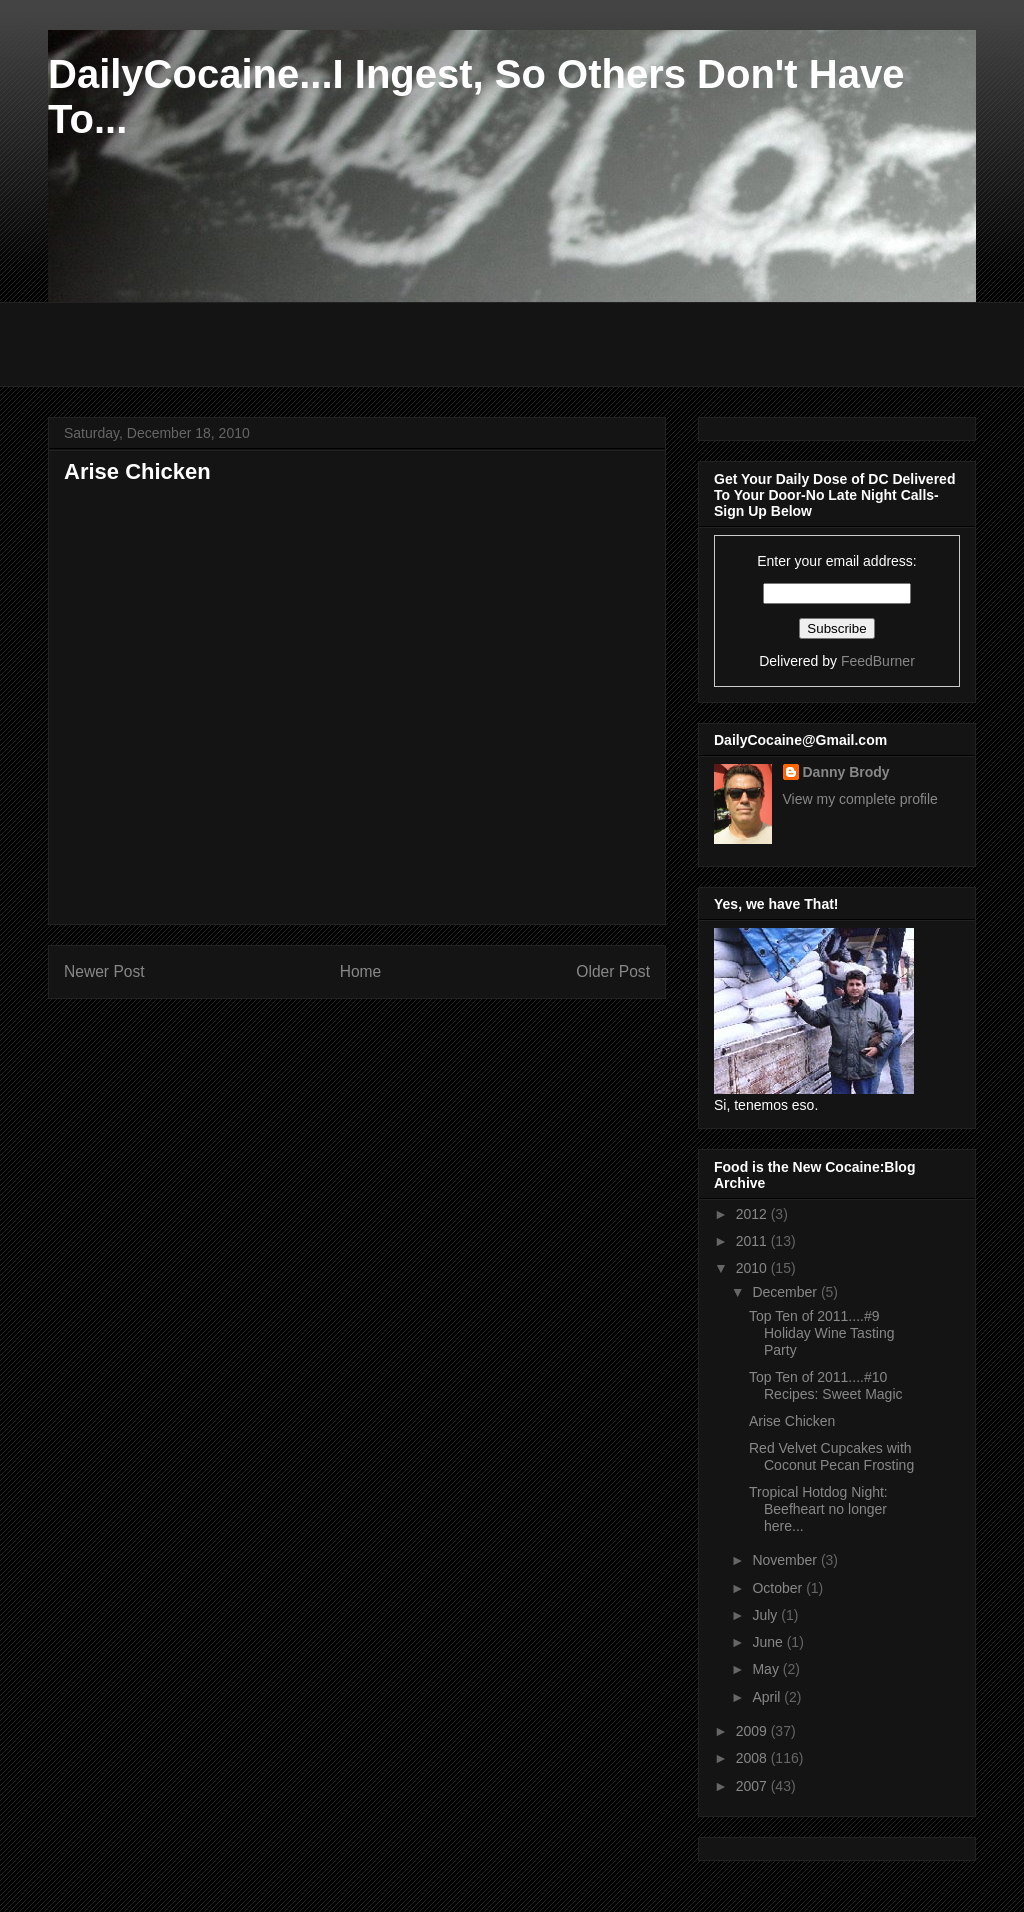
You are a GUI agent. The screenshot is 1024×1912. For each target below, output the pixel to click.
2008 (753, 1758)
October (779, 1588)
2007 (753, 1786)
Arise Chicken (792, 1421)
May (767, 1669)
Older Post (613, 971)
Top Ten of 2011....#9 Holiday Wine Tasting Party (821, 1333)
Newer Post (104, 971)
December (786, 1292)
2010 (753, 1268)
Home (361, 971)
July (766, 1615)
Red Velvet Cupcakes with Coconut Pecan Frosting (831, 1456)
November (786, 1560)
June (769, 1642)
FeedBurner (878, 661)
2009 (753, 1731)
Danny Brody (846, 772)
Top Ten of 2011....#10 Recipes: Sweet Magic (826, 1385)
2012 (753, 1214)
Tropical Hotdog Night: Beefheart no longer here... (818, 1509)
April (768, 1697)
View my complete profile (860, 799)
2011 (753, 1241)
